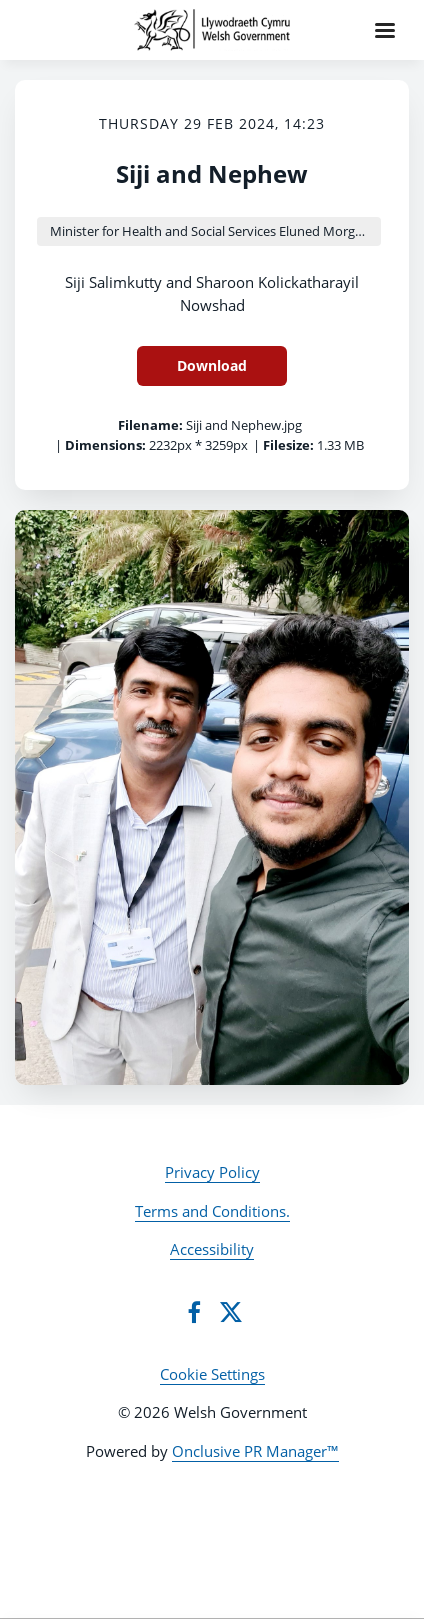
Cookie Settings (212, 1374)
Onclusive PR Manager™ (255, 1451)
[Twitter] (231, 1312)
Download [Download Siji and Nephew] (212, 365)
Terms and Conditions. (212, 1211)
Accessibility (212, 1249)
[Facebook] (194, 1312)
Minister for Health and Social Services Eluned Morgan (210, 231)
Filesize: (288, 445)
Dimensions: (105, 445)
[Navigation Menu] (385, 30)
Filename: (150, 425)
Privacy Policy (212, 1172)
